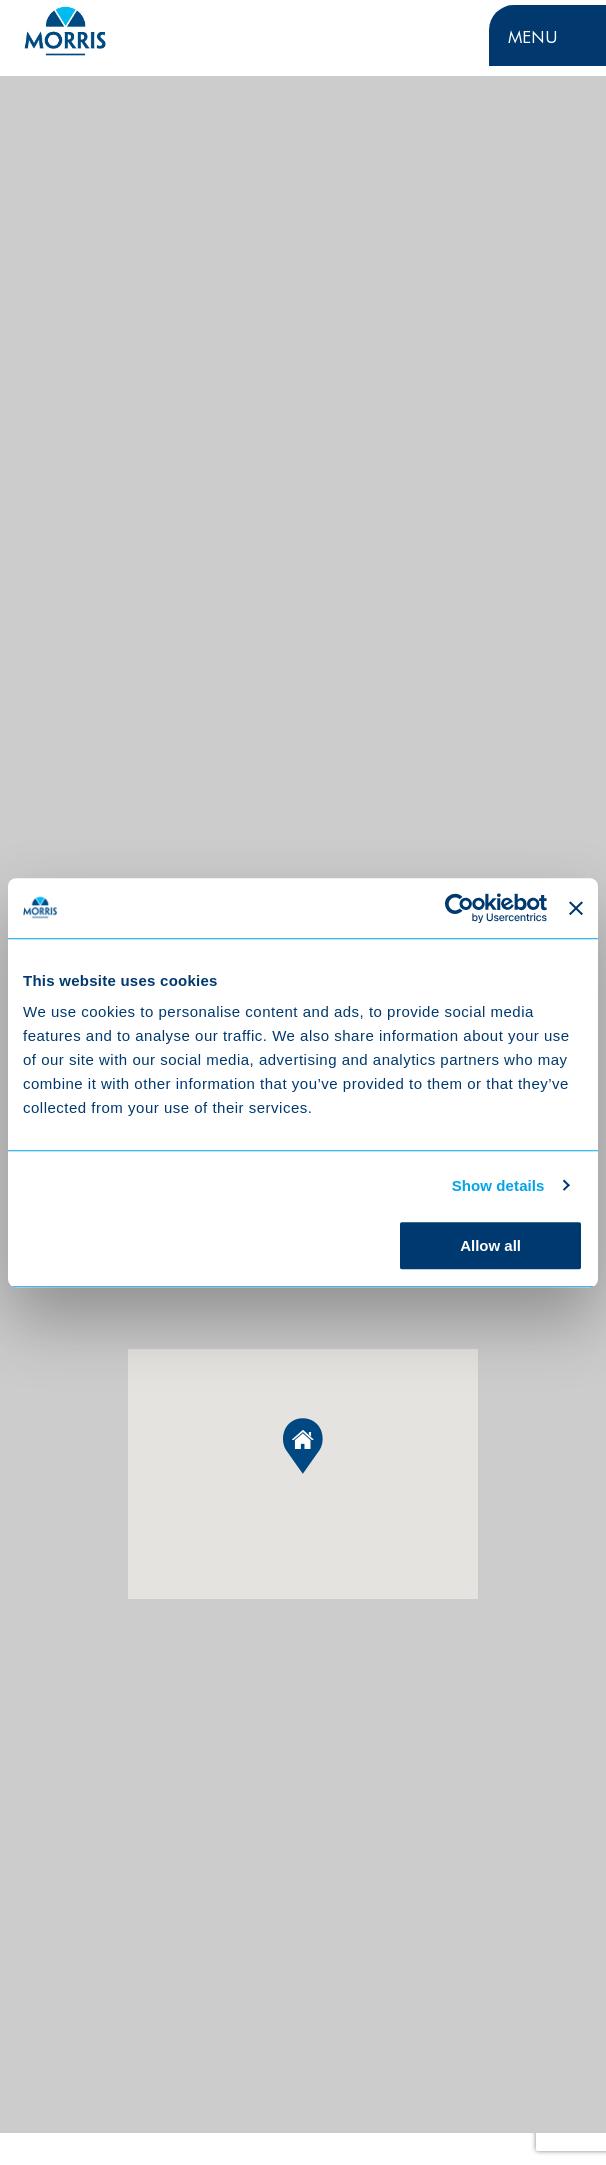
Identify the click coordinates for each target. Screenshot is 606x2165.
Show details (498, 1185)
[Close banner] (576, 908)
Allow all (490, 1245)
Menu (533, 35)
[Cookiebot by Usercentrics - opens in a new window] (459, 908)
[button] (303, 1446)
